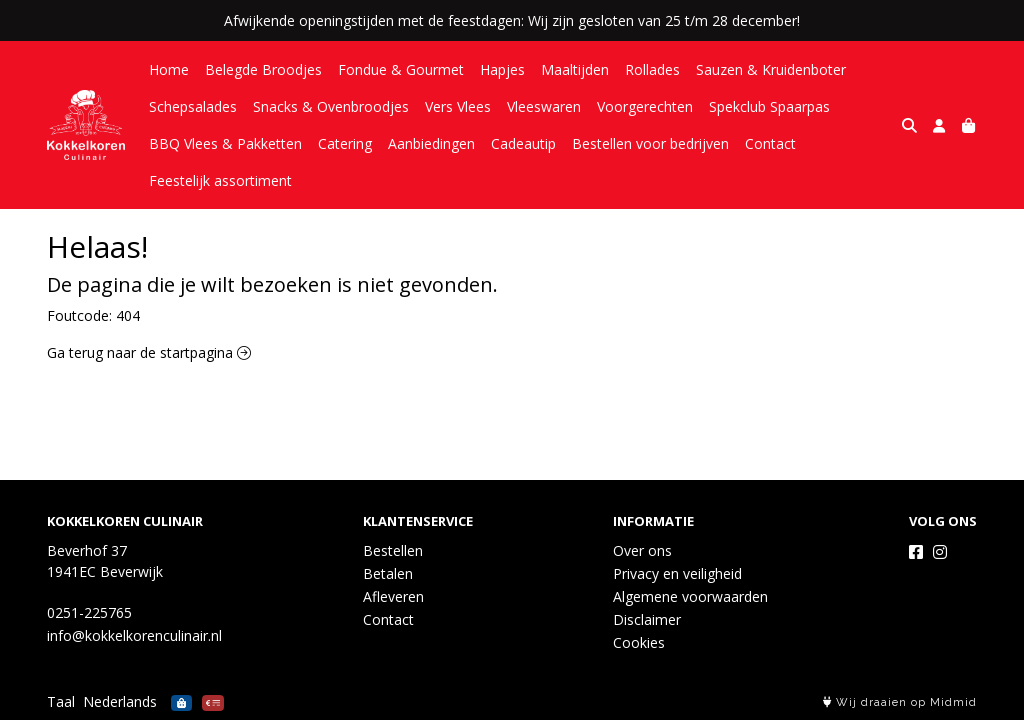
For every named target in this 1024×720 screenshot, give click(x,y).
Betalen (388, 573)
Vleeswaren (544, 106)
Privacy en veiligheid (677, 573)
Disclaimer (647, 619)
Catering (345, 143)
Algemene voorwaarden (690, 596)
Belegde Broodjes (263, 69)
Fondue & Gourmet (401, 69)
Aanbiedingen (431, 143)
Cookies (639, 642)
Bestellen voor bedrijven (650, 143)
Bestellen (393, 550)
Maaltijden (575, 69)
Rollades (652, 69)
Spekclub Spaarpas (769, 106)
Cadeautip (523, 143)
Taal (61, 701)
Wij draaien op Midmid (900, 702)
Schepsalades (193, 106)
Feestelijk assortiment (220, 180)
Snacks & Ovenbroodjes (331, 106)
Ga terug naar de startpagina (149, 352)
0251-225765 (89, 612)
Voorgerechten (645, 106)
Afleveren (393, 596)
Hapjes (502, 69)
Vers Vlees (458, 106)
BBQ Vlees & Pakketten (225, 143)
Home (169, 69)
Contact (770, 143)
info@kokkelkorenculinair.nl (134, 635)
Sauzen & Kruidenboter (771, 69)
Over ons (642, 550)
